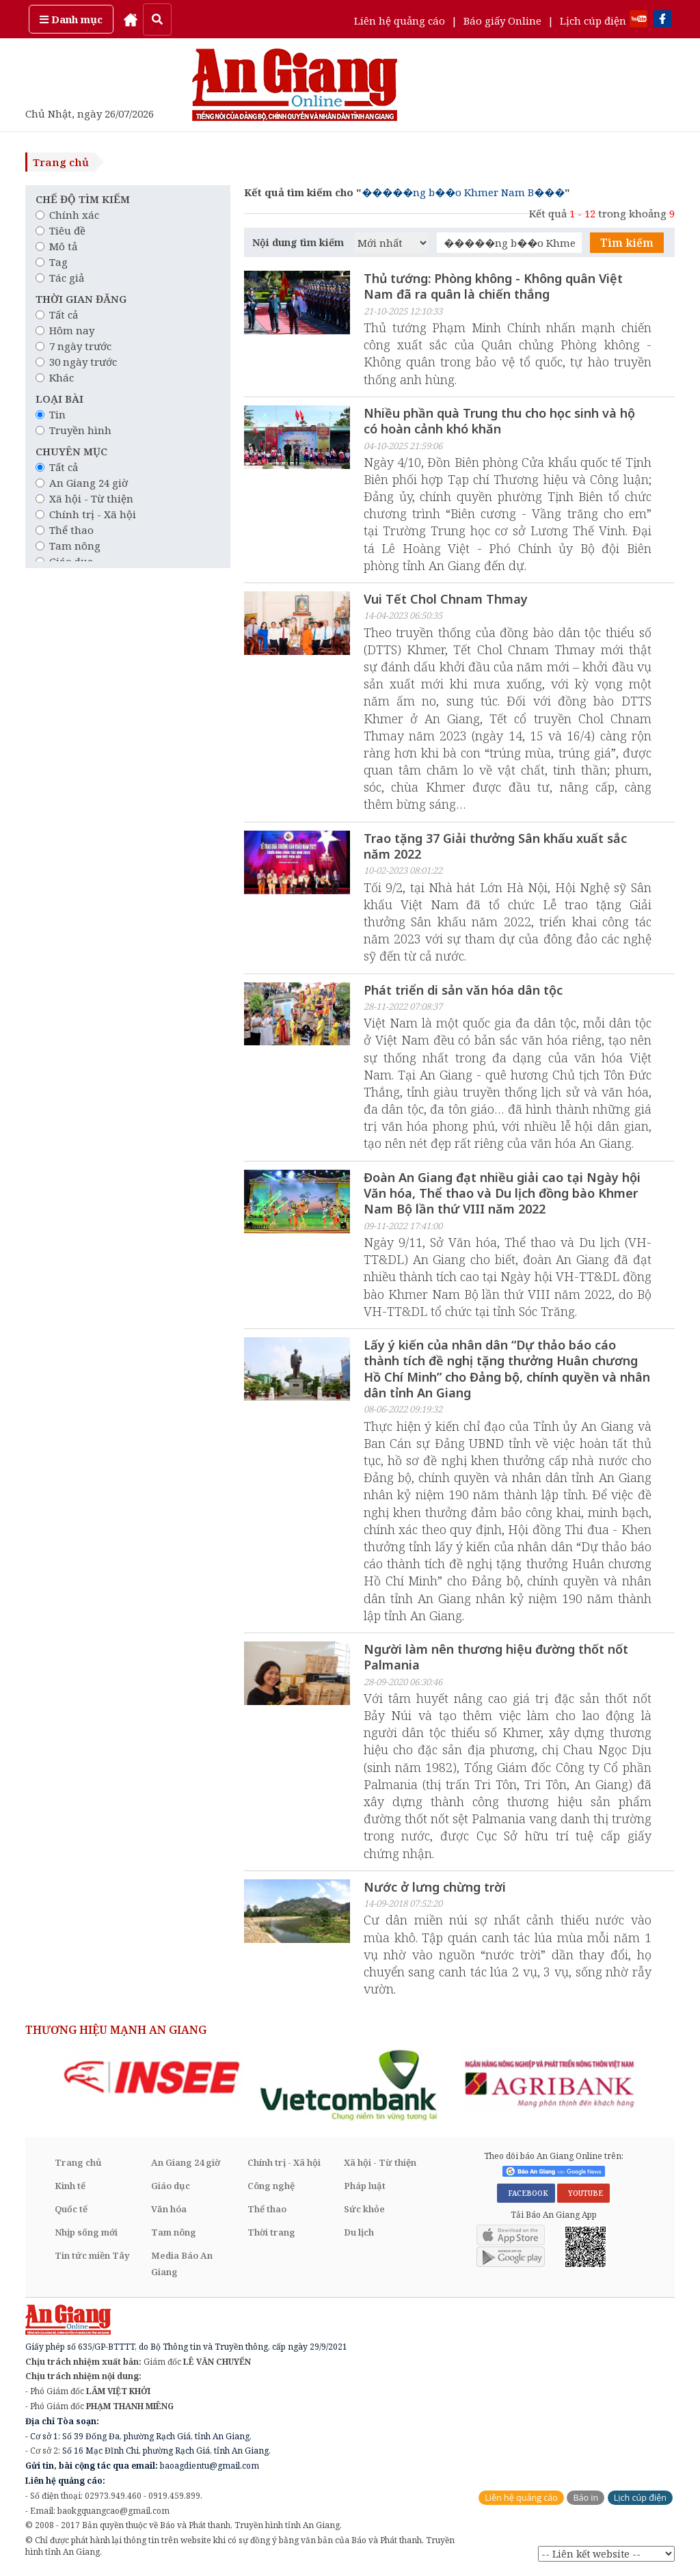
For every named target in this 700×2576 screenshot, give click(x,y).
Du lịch (359, 2233)
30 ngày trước (76, 361)
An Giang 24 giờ (82, 482)
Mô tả (56, 246)
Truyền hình (73, 430)
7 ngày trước (73, 346)
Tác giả (60, 277)
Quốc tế (71, 2209)
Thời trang (271, 2233)
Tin (51, 414)
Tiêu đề (60, 230)
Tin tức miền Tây (92, 2256)
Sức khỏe (364, 2209)
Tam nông (68, 545)
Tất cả (57, 314)
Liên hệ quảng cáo (399, 20)
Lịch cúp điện (593, 20)
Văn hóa (169, 2209)
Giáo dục (170, 2186)
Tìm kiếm (627, 242)
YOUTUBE (583, 2194)
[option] (152, 2078)
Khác (55, 377)
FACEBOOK (526, 2194)
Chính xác (67, 215)
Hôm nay (65, 330)
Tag (52, 262)
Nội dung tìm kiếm (298, 242)
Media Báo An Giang (182, 2264)
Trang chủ (61, 162)
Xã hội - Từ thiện (84, 498)
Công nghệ (271, 2186)
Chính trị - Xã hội (86, 514)
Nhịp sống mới (86, 2233)
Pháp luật (365, 2186)
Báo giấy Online (502, 20)
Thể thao (65, 530)
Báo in (585, 2498)
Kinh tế (70, 2186)
